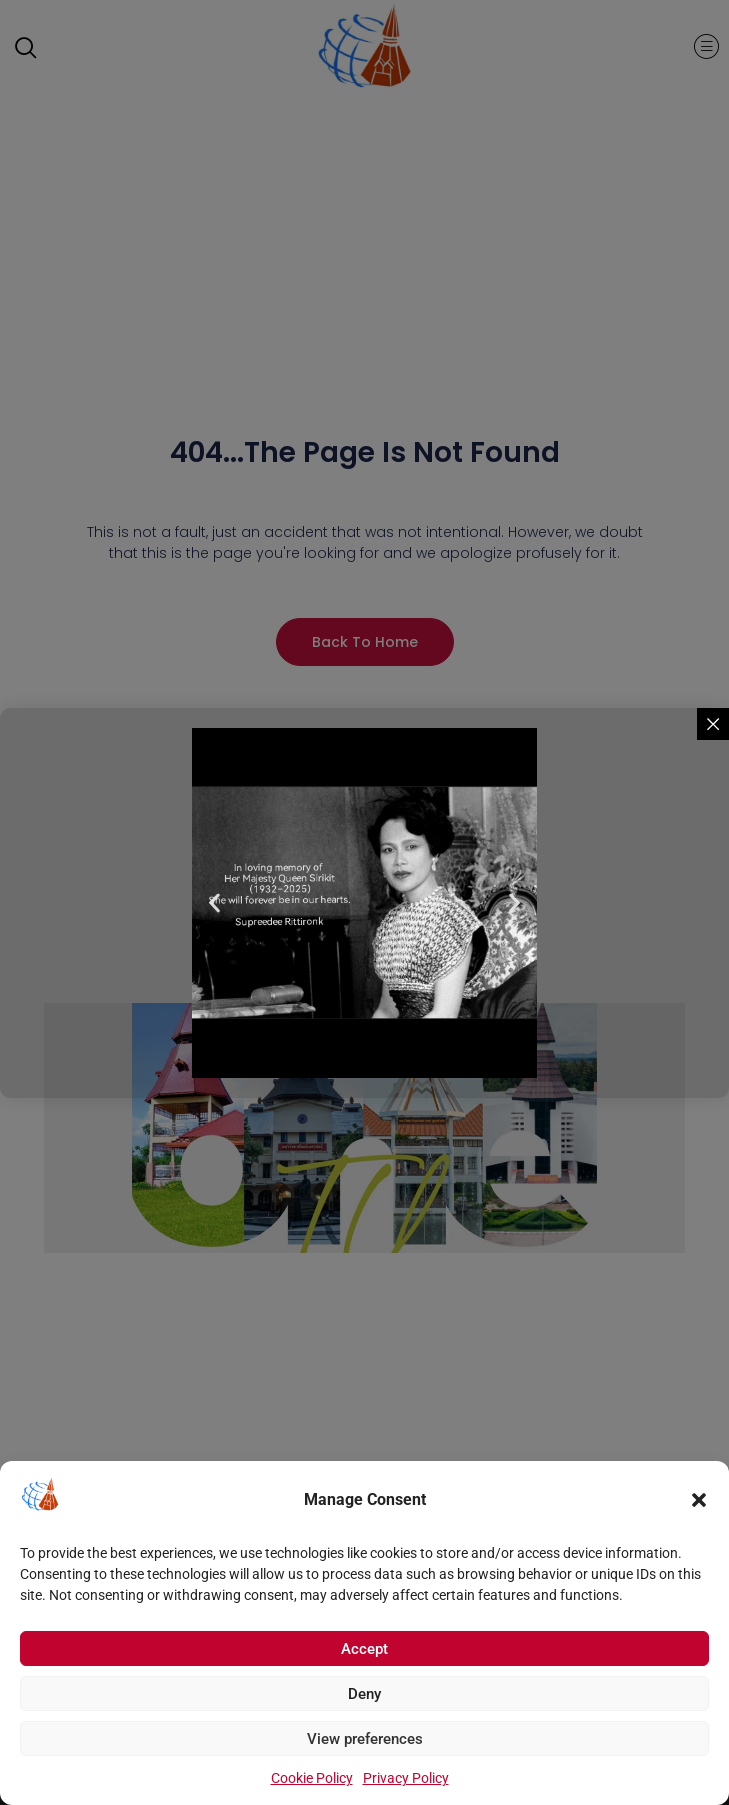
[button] (699, 1500)
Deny (364, 1694)
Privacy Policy (406, 1778)
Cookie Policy (312, 1778)
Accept (364, 1649)
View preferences (365, 1739)
